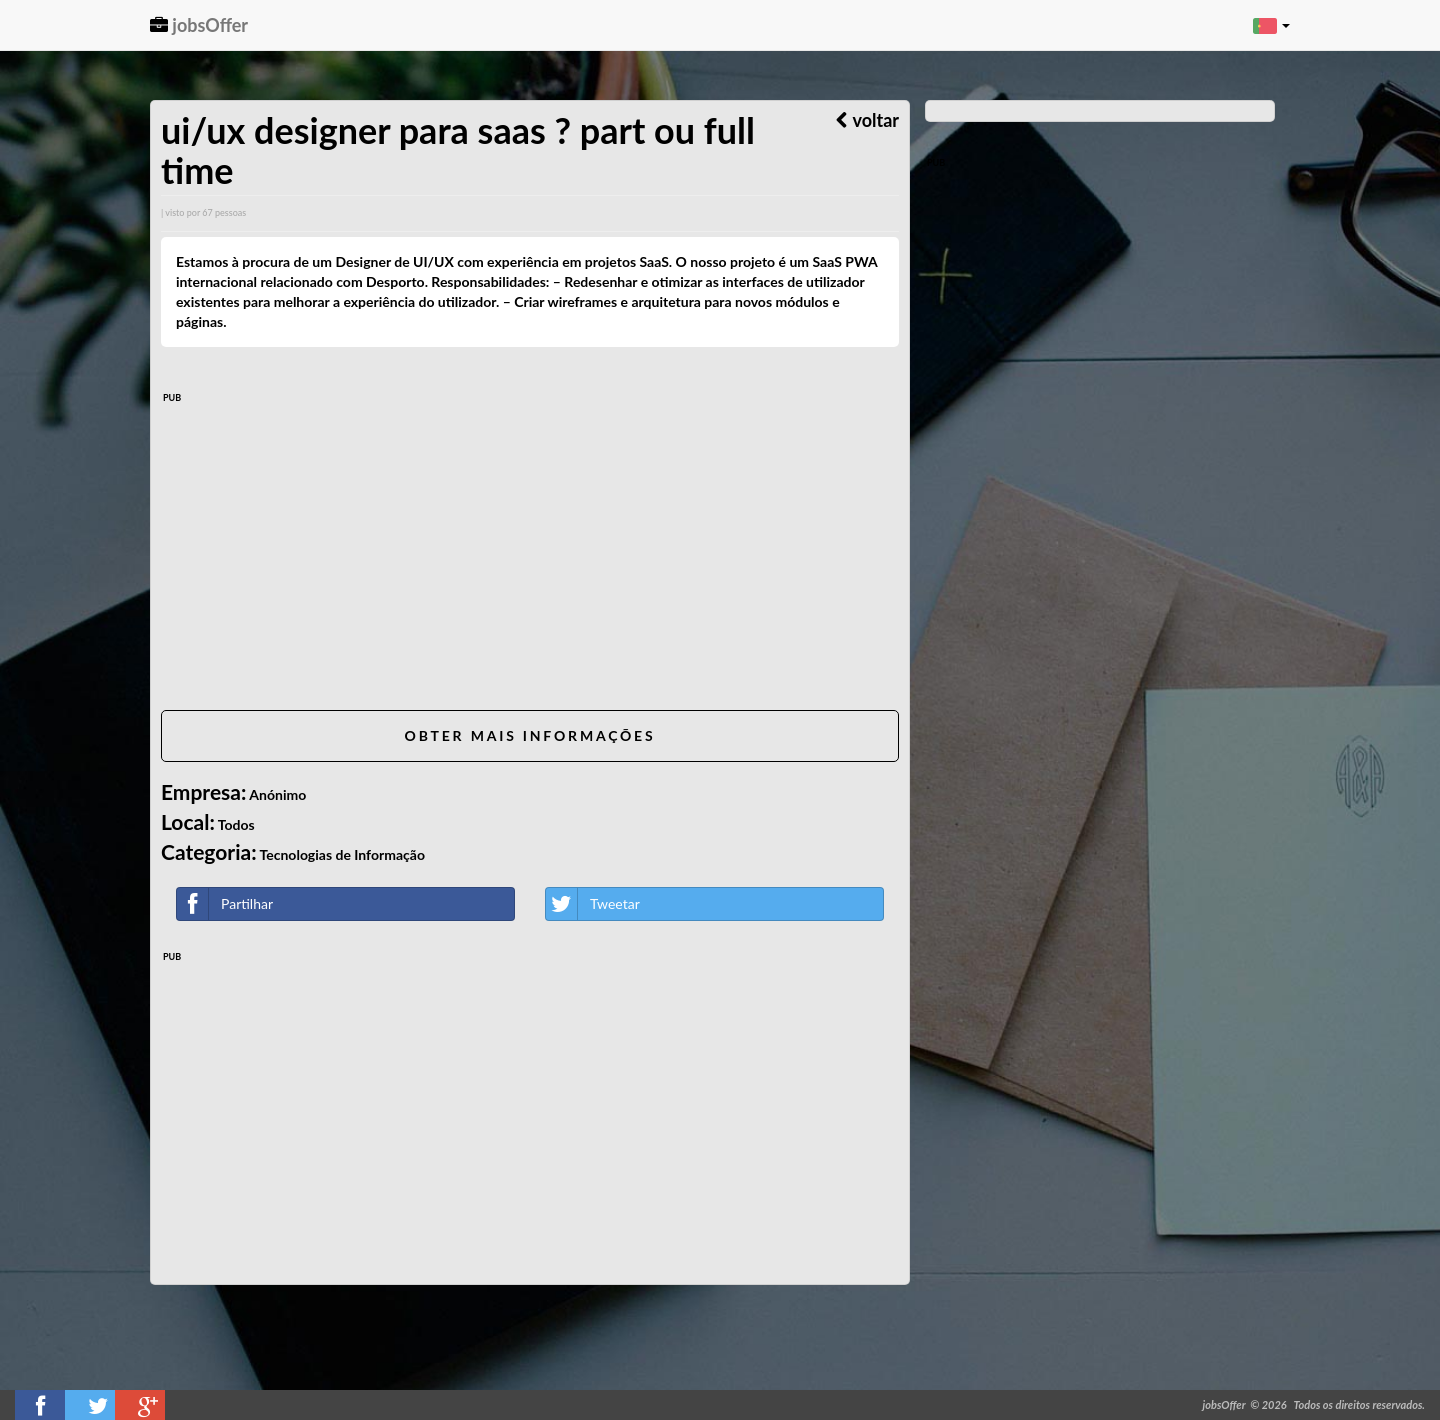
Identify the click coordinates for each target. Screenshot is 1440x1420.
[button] (1271, 25)
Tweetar (593, 904)
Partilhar (225, 904)
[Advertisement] (530, 555)
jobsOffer (199, 25)
